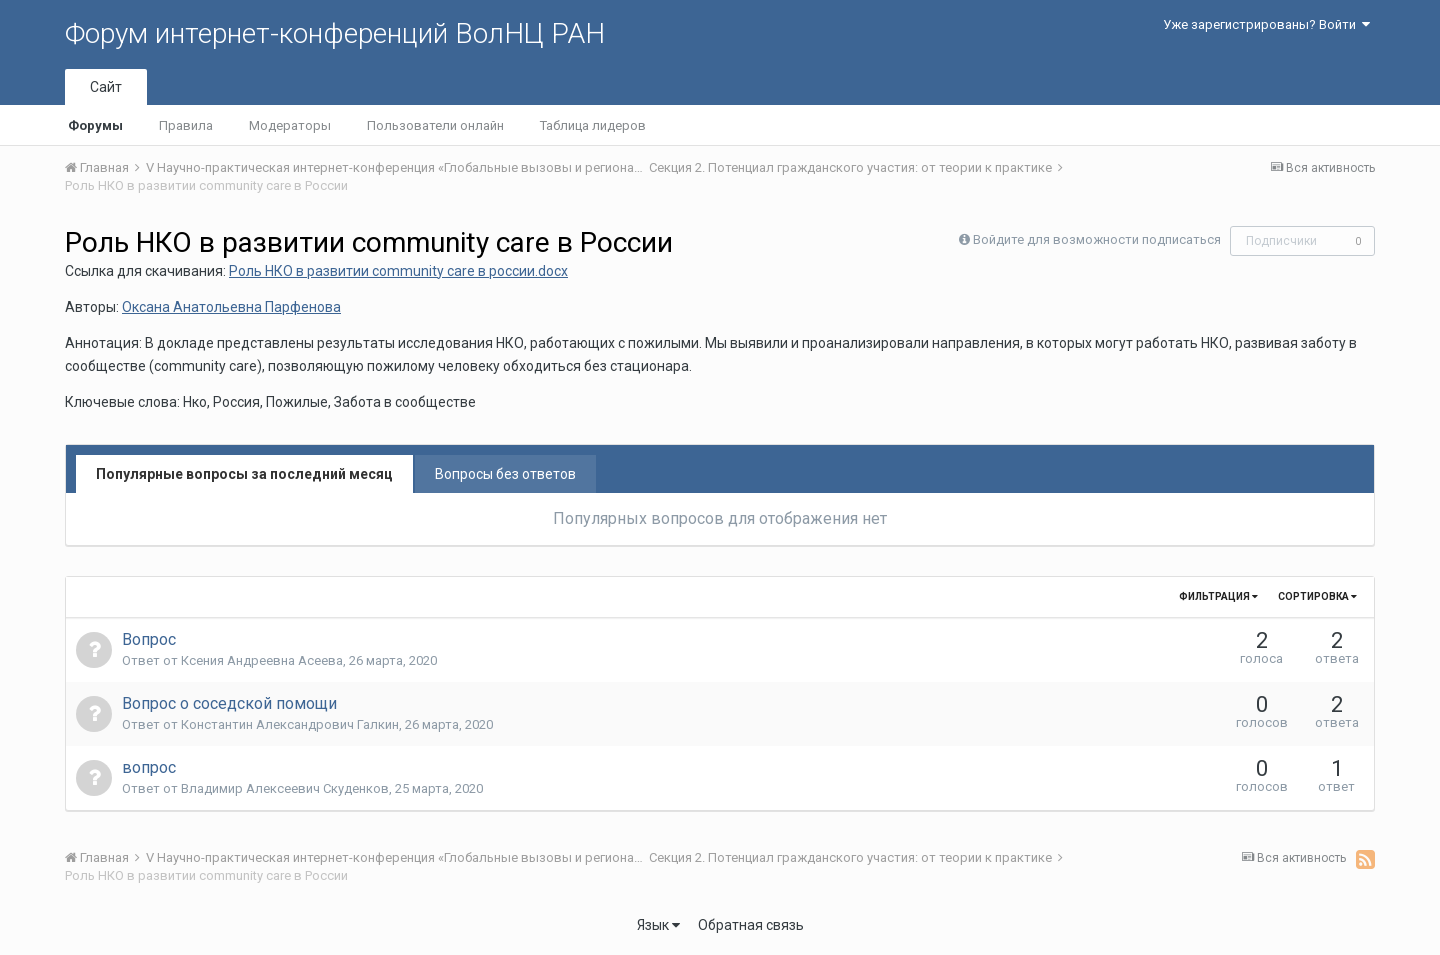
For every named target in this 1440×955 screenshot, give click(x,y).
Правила (186, 125)
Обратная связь (751, 925)
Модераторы (290, 125)
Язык (658, 925)
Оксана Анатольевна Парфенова (231, 307)
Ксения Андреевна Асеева (262, 660)
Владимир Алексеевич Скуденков (285, 788)
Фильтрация (1218, 596)
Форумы (95, 125)
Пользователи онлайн (435, 125)
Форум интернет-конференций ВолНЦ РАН (335, 33)
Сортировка (1317, 596)
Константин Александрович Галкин (290, 724)
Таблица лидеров (593, 125)
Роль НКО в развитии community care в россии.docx (398, 271)
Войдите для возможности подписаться (1097, 239)
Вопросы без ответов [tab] (505, 474)
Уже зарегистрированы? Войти (1266, 24)
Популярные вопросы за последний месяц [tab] (244, 474)
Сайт (106, 87)
